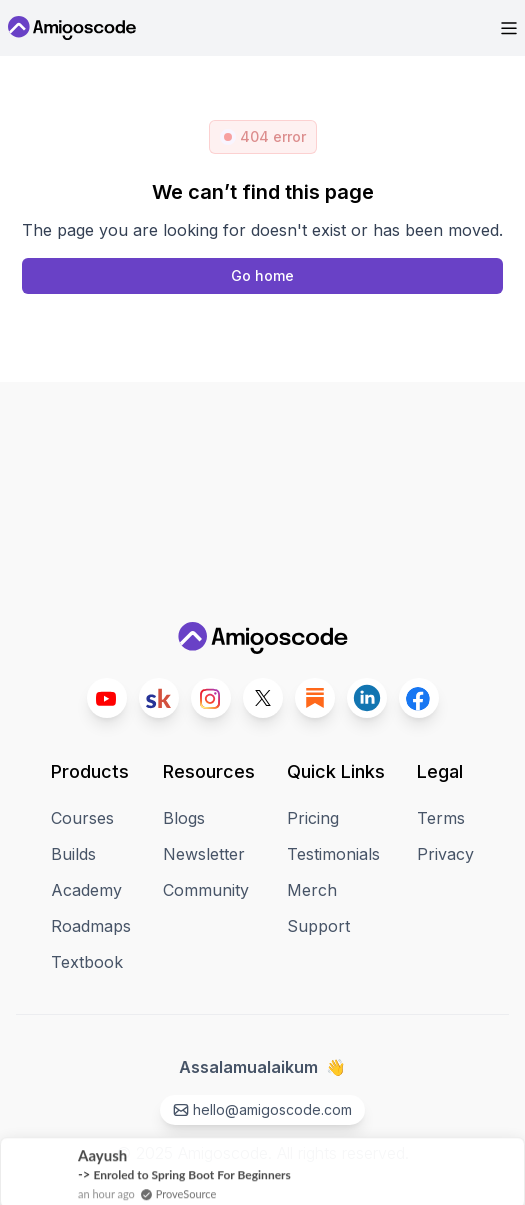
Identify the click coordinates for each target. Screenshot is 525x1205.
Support (318, 926)
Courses (82, 818)
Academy (86, 890)
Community (206, 890)
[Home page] (262, 276)
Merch (312, 890)
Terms (441, 818)
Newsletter (204, 854)
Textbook (87, 962)
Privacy (445, 854)
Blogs (184, 818)
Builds (73, 854)
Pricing (313, 818)
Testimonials (333, 854)
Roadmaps (91, 926)
